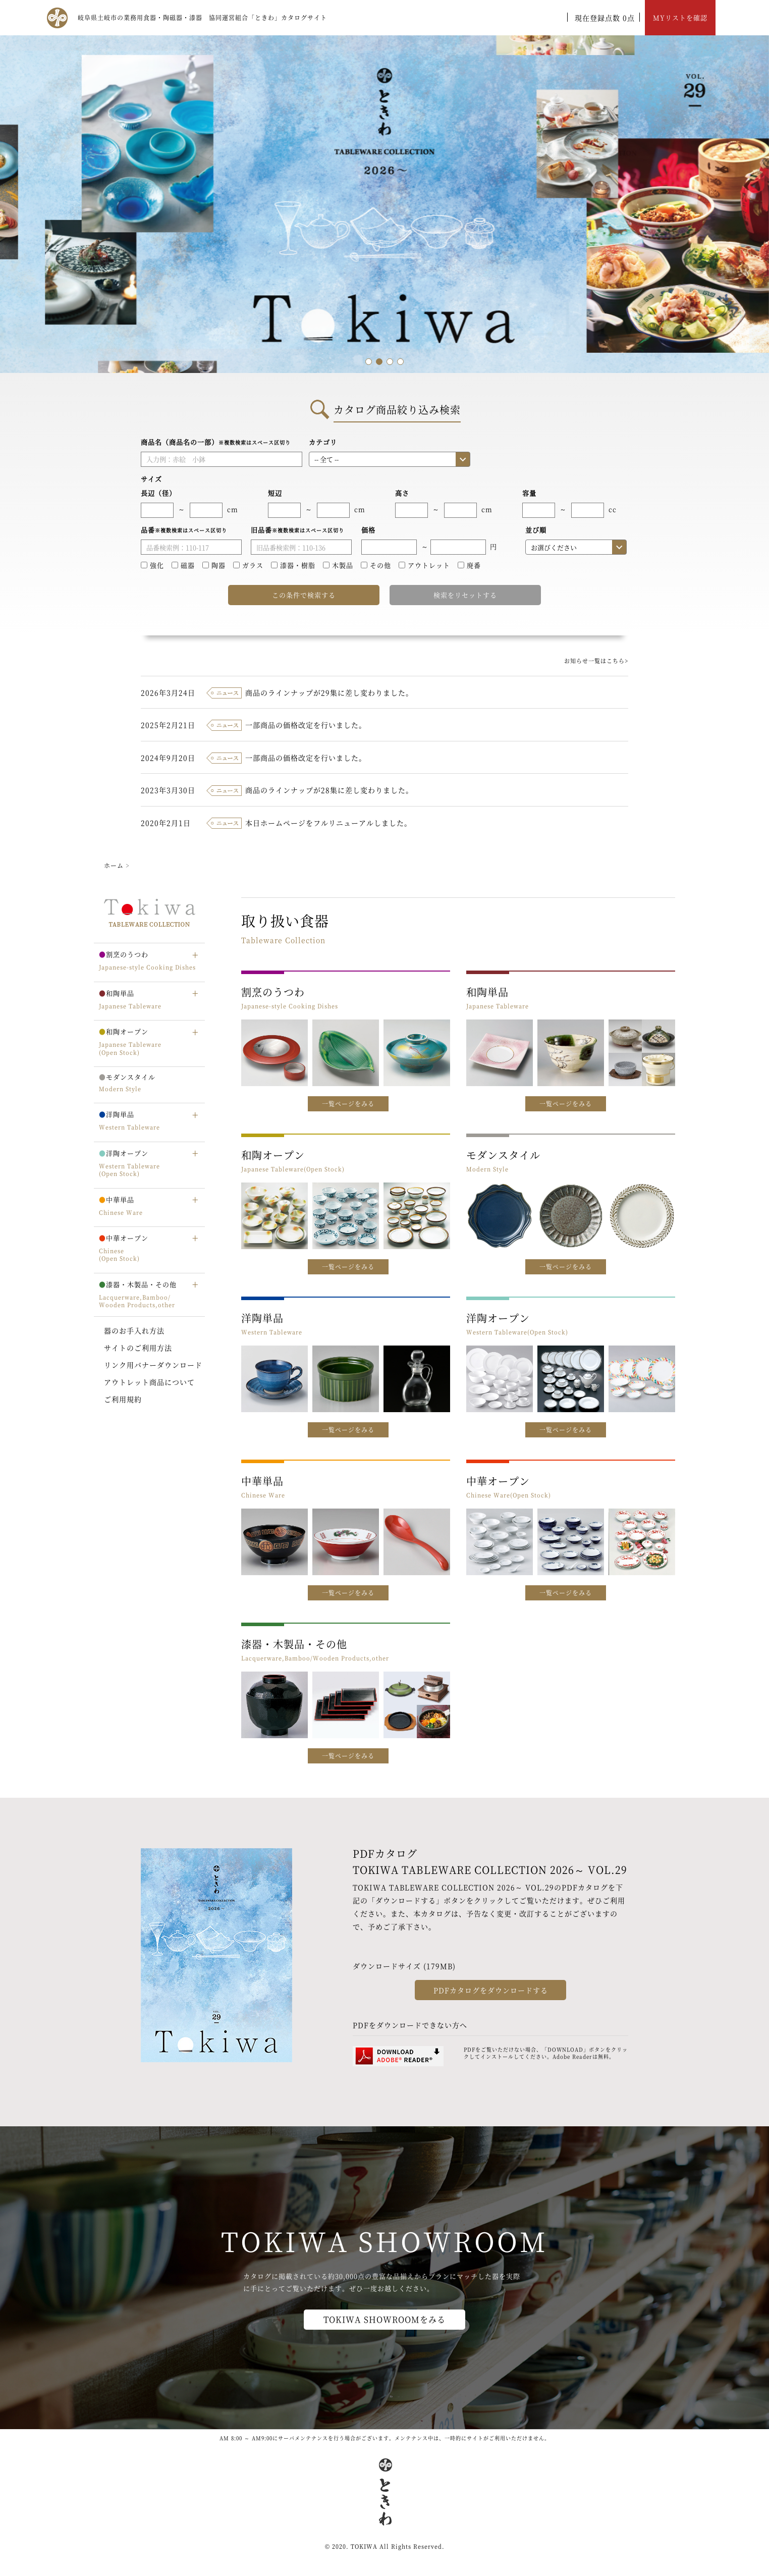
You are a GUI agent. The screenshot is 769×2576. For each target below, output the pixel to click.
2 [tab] (379, 361)
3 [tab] (390, 361)
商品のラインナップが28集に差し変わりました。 (329, 790)
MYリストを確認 (680, 17)
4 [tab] (400, 361)
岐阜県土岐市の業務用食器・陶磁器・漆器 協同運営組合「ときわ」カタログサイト (202, 17)
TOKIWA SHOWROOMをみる (384, 2319)
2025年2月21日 (168, 725)
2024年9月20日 (168, 758)
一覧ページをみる (348, 1103)
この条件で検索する (304, 595)
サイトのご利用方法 (138, 1348)
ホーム (114, 865)
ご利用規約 (123, 1399)
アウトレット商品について (149, 1382)
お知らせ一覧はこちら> (596, 661)
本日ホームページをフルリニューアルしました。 (328, 823)
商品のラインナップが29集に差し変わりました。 (329, 692)
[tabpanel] (384, 204)
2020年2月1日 (166, 823)
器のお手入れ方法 (134, 1330)
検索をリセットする (465, 595)
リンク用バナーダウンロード (153, 1365)
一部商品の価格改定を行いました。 (305, 725)
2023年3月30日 (168, 790)
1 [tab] (368, 361)
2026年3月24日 (168, 692)
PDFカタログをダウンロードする (490, 1990)
